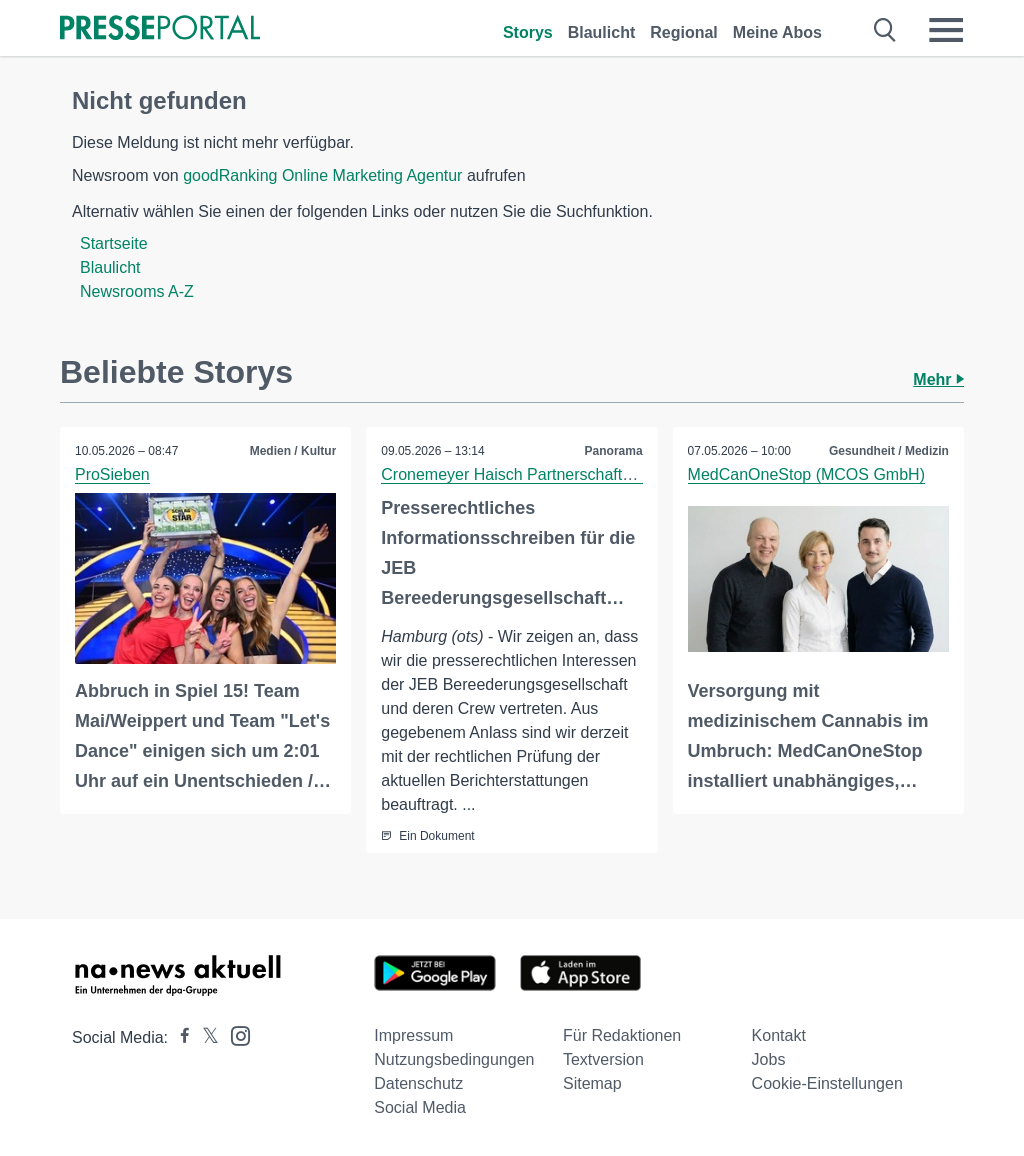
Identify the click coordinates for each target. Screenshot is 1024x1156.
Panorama (614, 451)
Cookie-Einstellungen (827, 1083)
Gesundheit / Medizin (889, 451)
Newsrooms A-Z (137, 291)
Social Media (420, 1107)
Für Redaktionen (622, 1035)
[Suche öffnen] (885, 30)
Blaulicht (602, 32)
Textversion (603, 1059)
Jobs (769, 1059)
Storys (528, 32)
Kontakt (779, 1035)
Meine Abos (777, 32)
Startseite (114, 243)
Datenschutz (418, 1083)
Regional (684, 32)
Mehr (938, 379)
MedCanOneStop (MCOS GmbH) (806, 474)
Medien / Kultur (293, 451)
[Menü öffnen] (946, 30)
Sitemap (592, 1083)
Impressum (413, 1035)
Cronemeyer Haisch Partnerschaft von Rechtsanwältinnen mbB (605, 474)
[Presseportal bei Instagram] (234, 1034)
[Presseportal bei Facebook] (179, 1037)
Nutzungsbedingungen (454, 1059)
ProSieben (112, 474)
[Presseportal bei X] (204, 1037)
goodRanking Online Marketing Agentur (322, 175)
